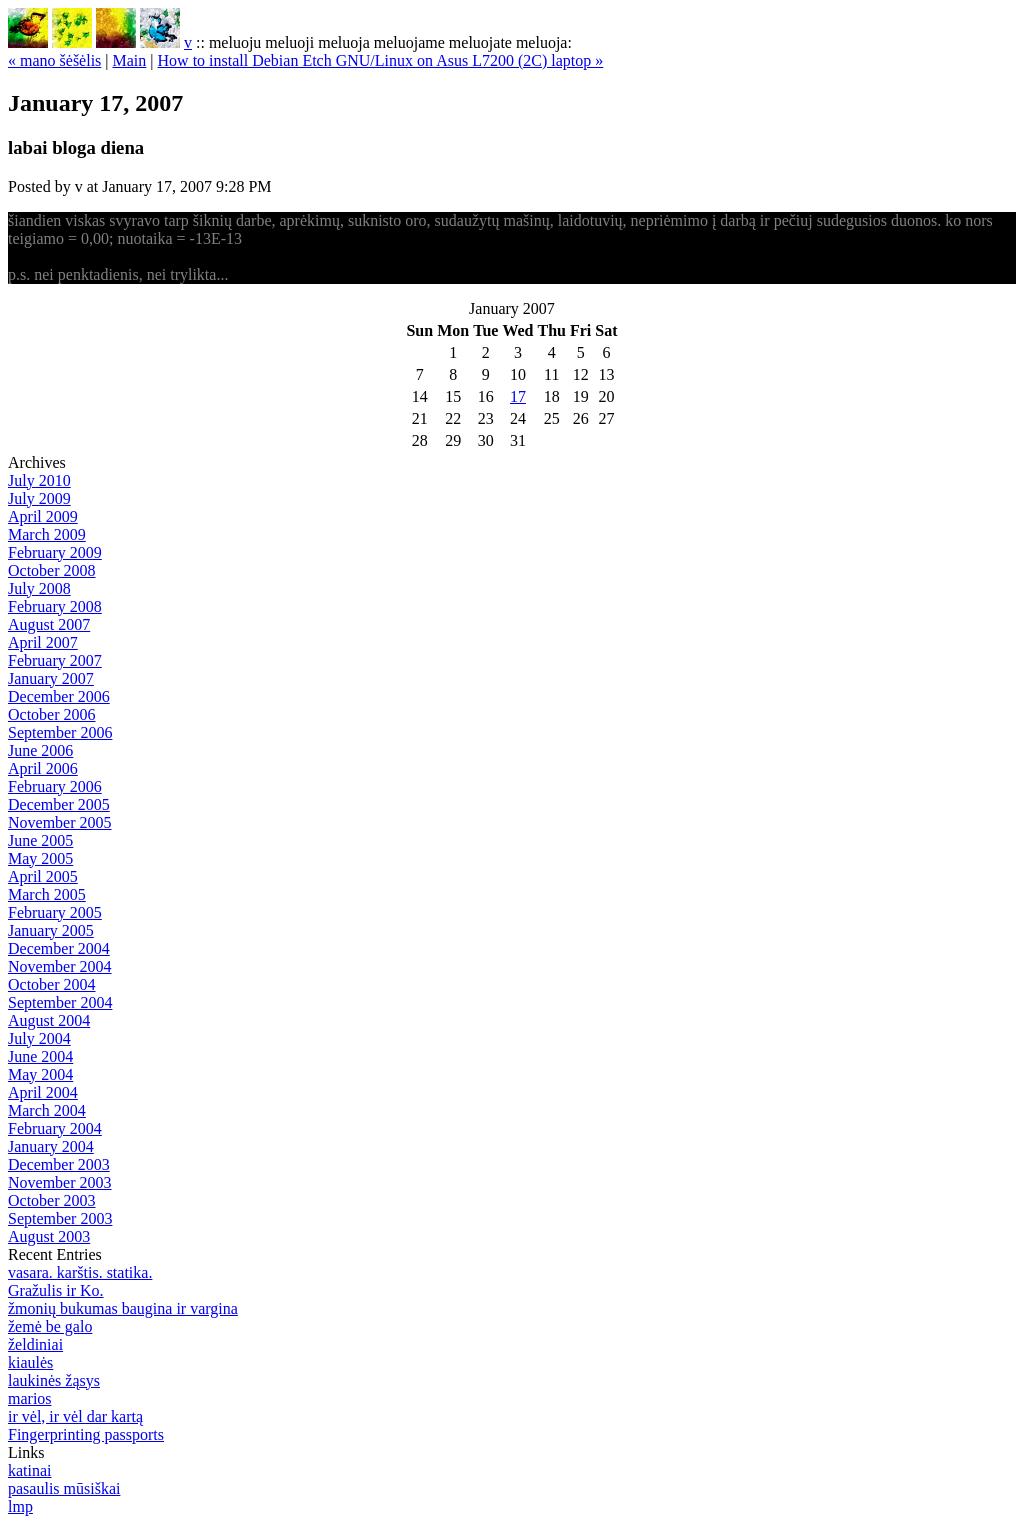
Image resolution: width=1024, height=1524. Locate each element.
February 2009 (55, 552)
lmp (20, 1506)
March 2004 (47, 1110)
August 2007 (49, 624)
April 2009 (43, 516)
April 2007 (43, 642)
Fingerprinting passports (86, 1434)
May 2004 (40, 1074)
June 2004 (40, 1056)
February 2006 (55, 786)
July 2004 (39, 1038)
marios (30, 1398)
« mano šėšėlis (54, 60)
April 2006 (43, 768)
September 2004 (60, 1002)
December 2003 (59, 1164)
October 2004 (52, 984)
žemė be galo (50, 1326)
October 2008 (52, 570)
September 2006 (60, 732)
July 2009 (39, 498)
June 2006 (40, 750)
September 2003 (60, 1218)
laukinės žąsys (54, 1380)
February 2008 (55, 606)
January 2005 (51, 930)
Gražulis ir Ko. (56, 1290)
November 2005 (60, 822)
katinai (30, 1470)
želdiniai (35, 1344)
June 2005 (40, 840)
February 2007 (55, 660)
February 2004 (55, 1128)
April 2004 (43, 1092)
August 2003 (49, 1236)
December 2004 (59, 948)
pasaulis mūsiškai (64, 1488)
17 (518, 396)
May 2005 (40, 858)
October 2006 (52, 714)
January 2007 (51, 678)
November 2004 (60, 966)
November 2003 (60, 1182)
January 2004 (51, 1146)
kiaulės (30, 1362)
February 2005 (55, 912)
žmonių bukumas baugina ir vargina (123, 1308)
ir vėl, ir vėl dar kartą (75, 1416)
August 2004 (49, 1020)
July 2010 (39, 480)
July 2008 (39, 588)
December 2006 (59, 696)
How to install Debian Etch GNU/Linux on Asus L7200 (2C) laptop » (381, 60)
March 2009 (47, 534)
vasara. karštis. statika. (80, 1272)
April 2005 (43, 876)
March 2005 (47, 894)
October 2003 (52, 1200)
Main (130, 60)
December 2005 (59, 804)
